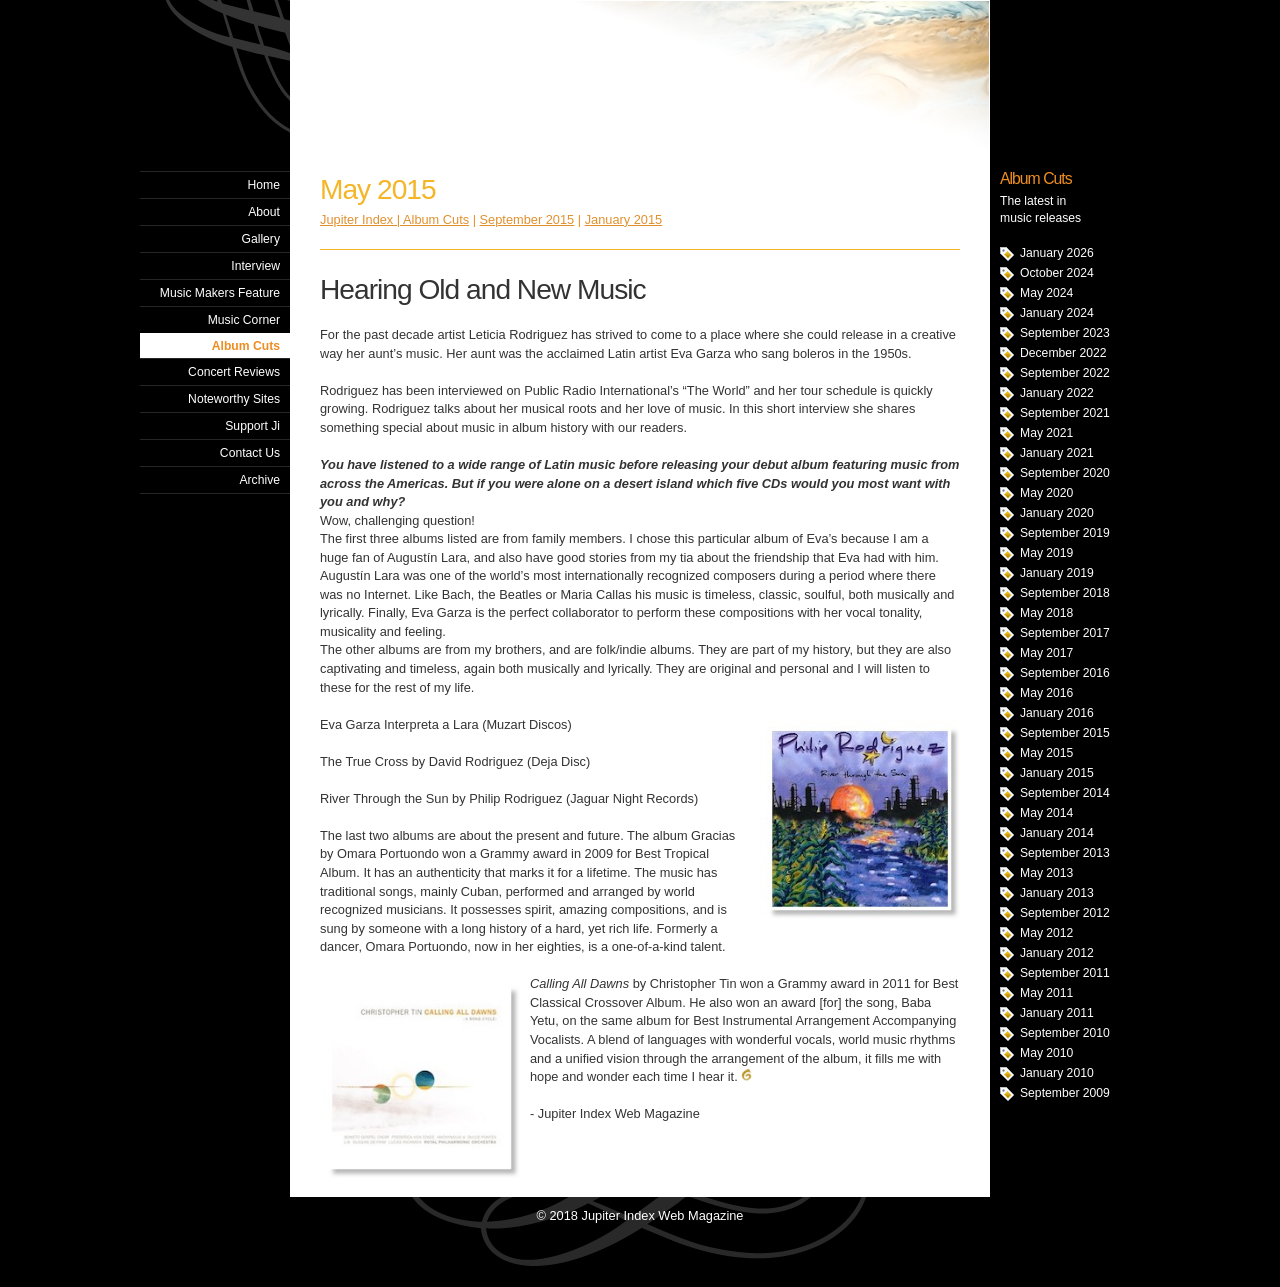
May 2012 (1046, 933)
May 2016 (1046, 693)
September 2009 (1065, 1093)
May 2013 (1046, 873)
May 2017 (1046, 653)
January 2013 (1057, 893)
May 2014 (1046, 813)
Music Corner (244, 320)
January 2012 (1057, 953)
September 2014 (1065, 793)
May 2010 (1046, 1053)
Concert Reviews (234, 372)
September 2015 (1065, 733)
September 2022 (1065, 373)
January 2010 (1057, 1073)
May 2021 (1046, 433)
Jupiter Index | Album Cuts (394, 219)
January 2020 (1057, 513)
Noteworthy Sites (234, 399)
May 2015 (1046, 753)
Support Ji (252, 426)
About (264, 212)
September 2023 (1065, 333)
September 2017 (1065, 633)
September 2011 (1065, 973)
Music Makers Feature (220, 293)
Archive (259, 480)
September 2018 (1065, 593)
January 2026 (1057, 253)
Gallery (260, 239)
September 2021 (1065, 413)
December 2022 (1063, 353)
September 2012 (1065, 913)
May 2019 (1046, 553)
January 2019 (1057, 573)
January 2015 (1057, 773)
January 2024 (1057, 313)
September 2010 (1065, 1033)
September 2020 (1065, 473)
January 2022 (1057, 393)
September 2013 (1065, 853)
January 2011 (1057, 1013)
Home (264, 185)
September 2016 (1065, 673)
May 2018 (1046, 613)
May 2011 (1046, 993)
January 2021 (1057, 453)
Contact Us (250, 453)
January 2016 (1057, 713)
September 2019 (1065, 533)
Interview (255, 266)
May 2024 (1046, 293)
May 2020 (1046, 493)
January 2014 (1057, 833)
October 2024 (1057, 273)
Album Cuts (246, 346)
